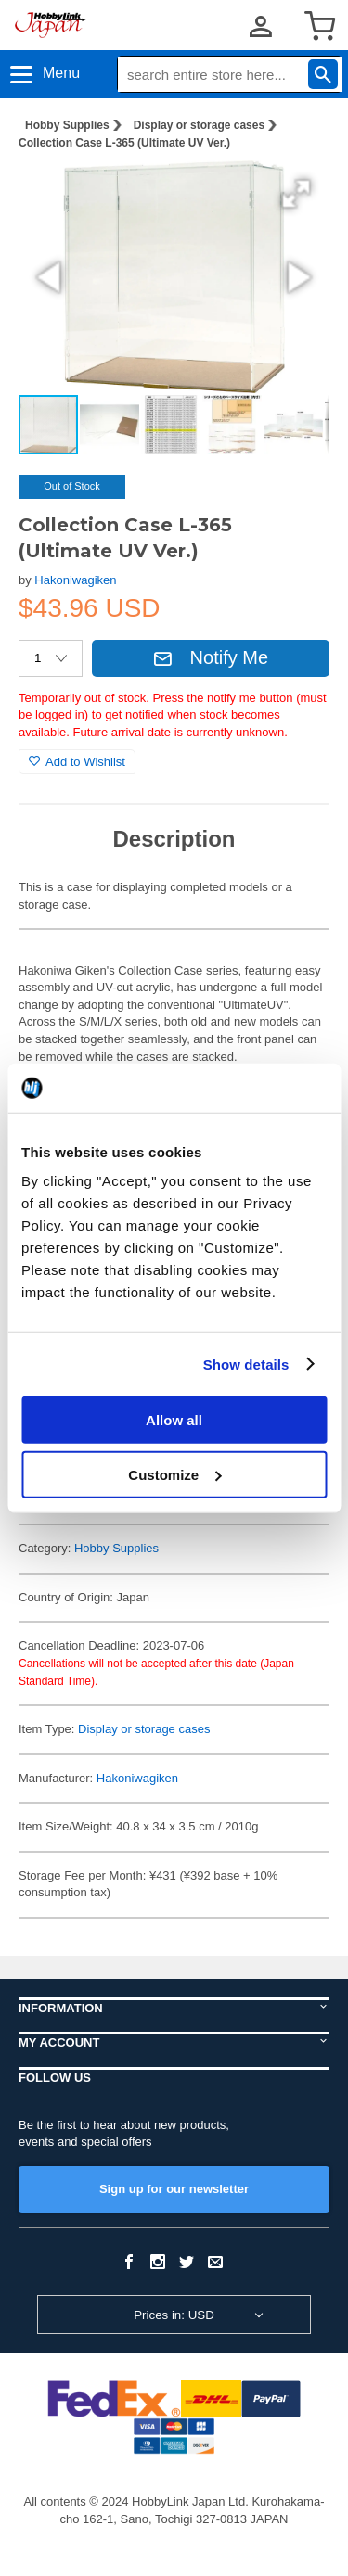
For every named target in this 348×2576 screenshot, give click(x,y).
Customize (174, 1474)
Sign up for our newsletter (174, 2189)
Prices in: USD (174, 2315)
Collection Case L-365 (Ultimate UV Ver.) (124, 142)
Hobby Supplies (67, 125)
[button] (296, 193)
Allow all (174, 1420)
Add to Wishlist (77, 762)
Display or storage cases (199, 125)
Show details (246, 1363)
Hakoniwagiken (75, 580)
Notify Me (210, 657)
